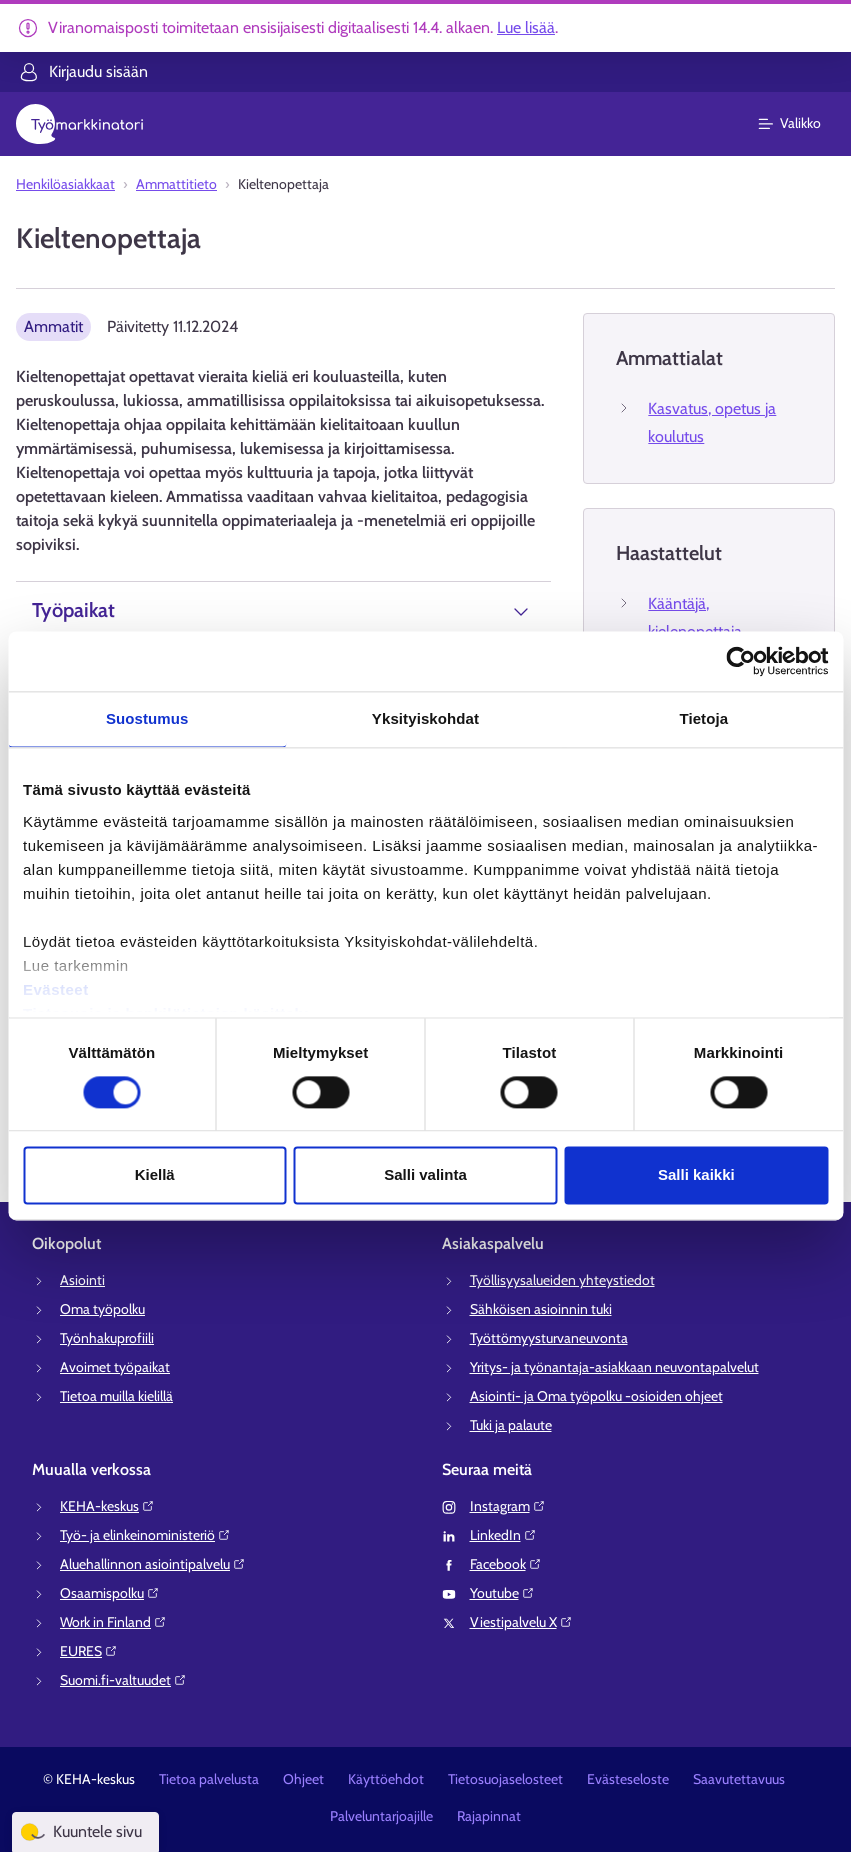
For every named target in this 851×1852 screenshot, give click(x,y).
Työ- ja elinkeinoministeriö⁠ (145, 1535)
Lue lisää (526, 27)
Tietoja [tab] (703, 718)
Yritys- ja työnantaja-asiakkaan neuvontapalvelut (614, 1367)
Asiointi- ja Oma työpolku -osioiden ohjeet (596, 1396)
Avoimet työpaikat (115, 1367)
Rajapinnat (489, 1816)
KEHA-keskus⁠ (107, 1506)
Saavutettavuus (739, 1779)
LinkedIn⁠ (503, 1535)
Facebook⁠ (506, 1564)
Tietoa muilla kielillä (116, 1396)
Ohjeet (303, 1779)
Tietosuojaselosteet (505, 1779)
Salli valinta (425, 1175)
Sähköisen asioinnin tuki (541, 1309)
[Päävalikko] (801, 124)
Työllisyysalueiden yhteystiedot (562, 1280)
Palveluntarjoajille (381, 1816)
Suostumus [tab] (147, 718)
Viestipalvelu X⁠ (521, 1622)
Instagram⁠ (508, 1506)
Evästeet (56, 989)
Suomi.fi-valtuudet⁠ (123, 1680)
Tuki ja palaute (511, 1425)
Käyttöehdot (386, 1779)
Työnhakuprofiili (107, 1338)
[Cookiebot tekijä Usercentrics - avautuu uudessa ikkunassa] (740, 661)
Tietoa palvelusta (209, 1779)
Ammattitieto (176, 184)
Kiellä (155, 1175)
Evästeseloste (628, 1779)
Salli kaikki (696, 1175)
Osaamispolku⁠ (110, 1593)
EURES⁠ (89, 1651)
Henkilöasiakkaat (65, 184)
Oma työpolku (102, 1309)
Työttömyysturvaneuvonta (549, 1338)
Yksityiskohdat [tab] (425, 718)
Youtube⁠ (502, 1593)
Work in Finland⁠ (113, 1622)
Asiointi (82, 1280)
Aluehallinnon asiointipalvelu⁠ (153, 1564)
